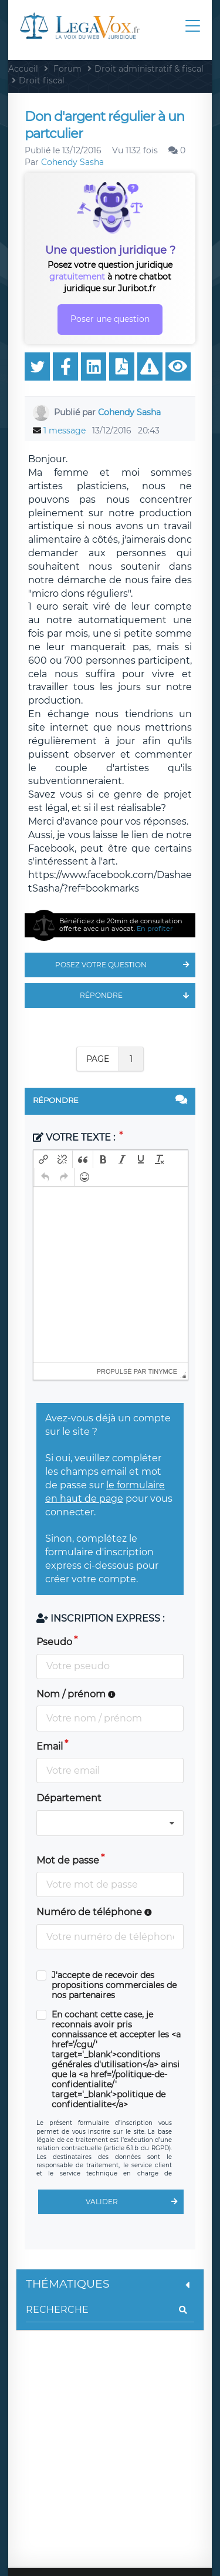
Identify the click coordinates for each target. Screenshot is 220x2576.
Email (49, 1746)
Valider (135, 2202)
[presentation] (43, 1159)
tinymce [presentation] (163, 1371)
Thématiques (110, 2284)
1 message (64, 430)
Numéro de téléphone (94, 1912)
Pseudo (54, 1641)
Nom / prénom (76, 1694)
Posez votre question (125, 965)
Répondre (137, 995)
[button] (43, 1159)
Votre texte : (75, 1137)
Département (68, 1798)
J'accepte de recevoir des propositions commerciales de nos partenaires (114, 1985)
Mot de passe (67, 1860)
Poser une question (110, 319)
